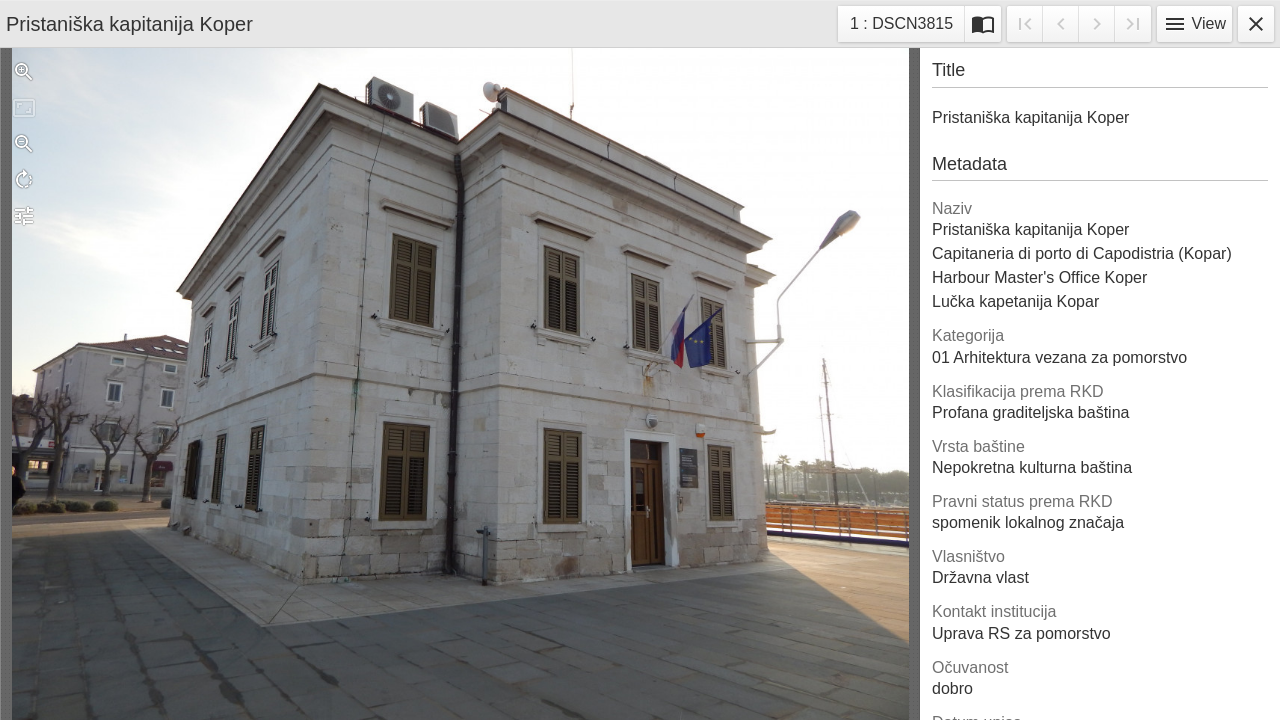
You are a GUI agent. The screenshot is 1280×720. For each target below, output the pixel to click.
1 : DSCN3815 (901, 26)
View (1194, 24)
